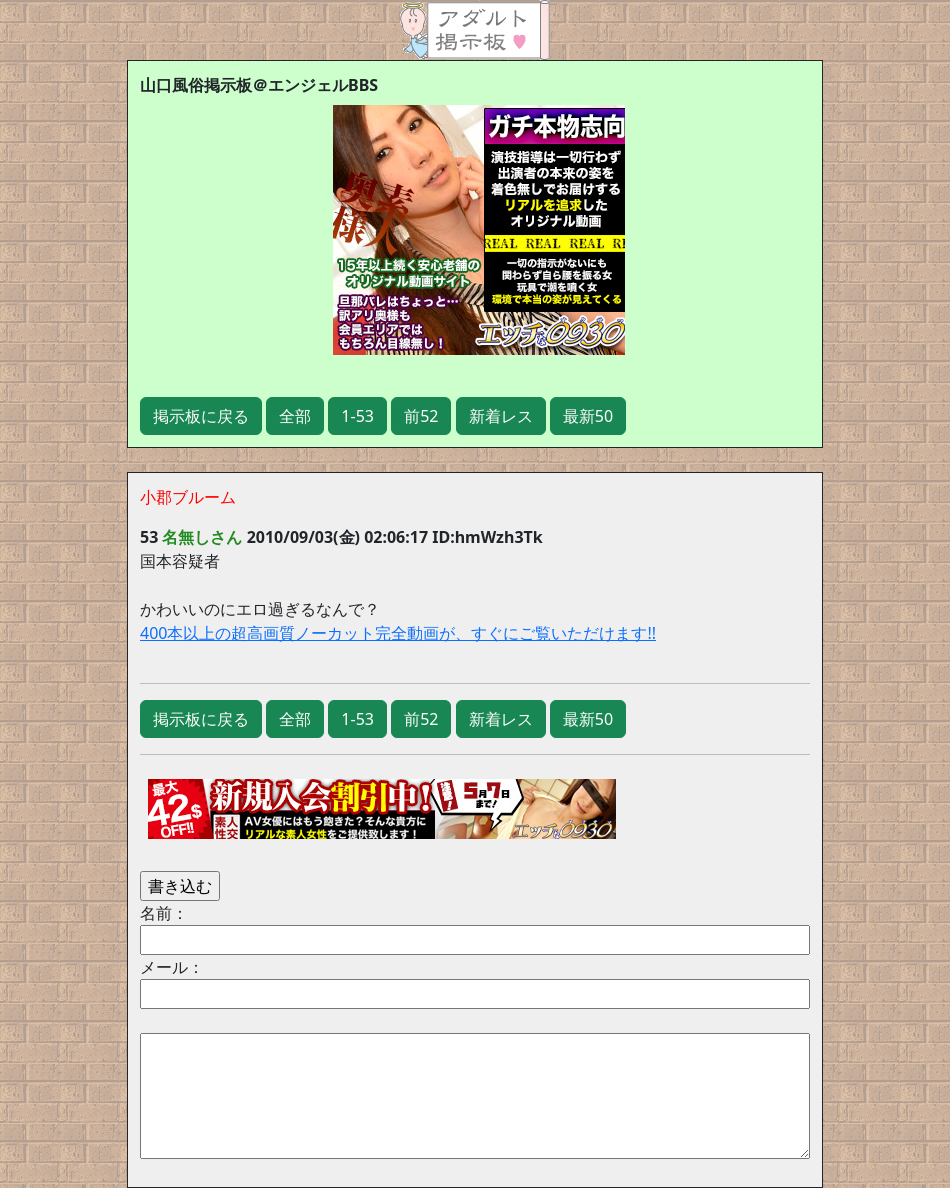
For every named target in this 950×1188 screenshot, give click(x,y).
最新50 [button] (588, 416)
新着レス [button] (501, 416)
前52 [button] (421, 416)
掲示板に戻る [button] (201, 416)
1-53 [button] (357, 416)
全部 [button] (295, 416)
